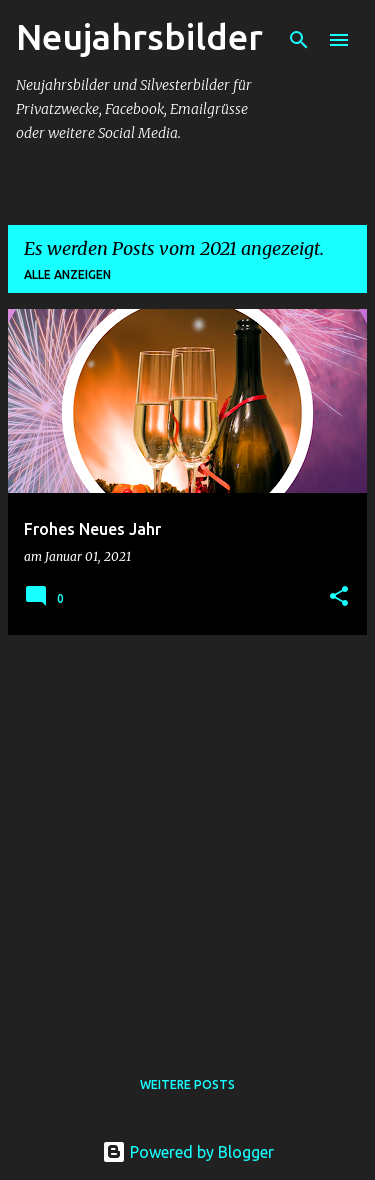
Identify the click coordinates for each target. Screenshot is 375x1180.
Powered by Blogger (188, 1152)
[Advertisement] (187, 838)
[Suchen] (299, 40)
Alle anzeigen (67, 274)
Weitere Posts (187, 1084)
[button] (339, 597)
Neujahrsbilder (139, 36)
